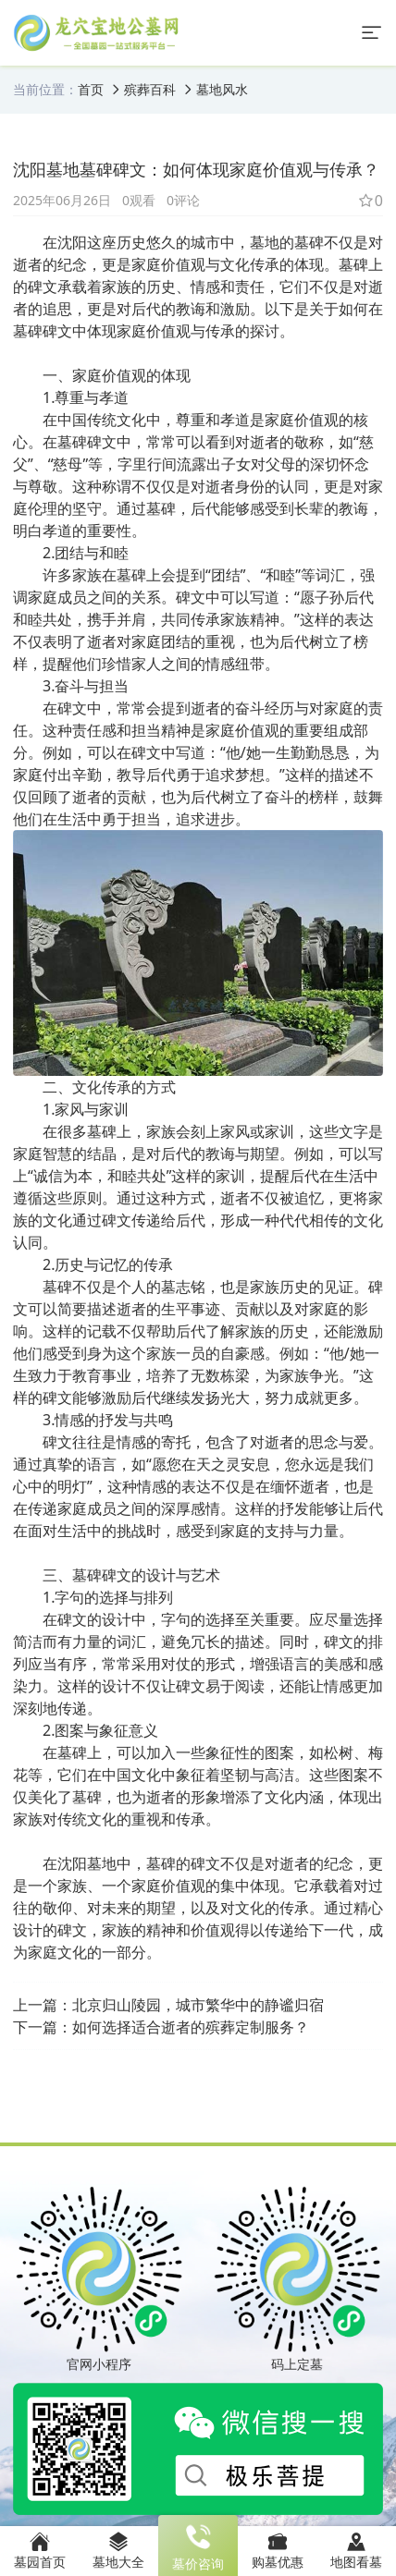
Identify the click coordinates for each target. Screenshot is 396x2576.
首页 (91, 89)
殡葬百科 (150, 89)
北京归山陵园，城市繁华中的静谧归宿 (198, 2005)
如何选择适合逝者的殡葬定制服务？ (190, 2027)
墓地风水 (222, 89)
